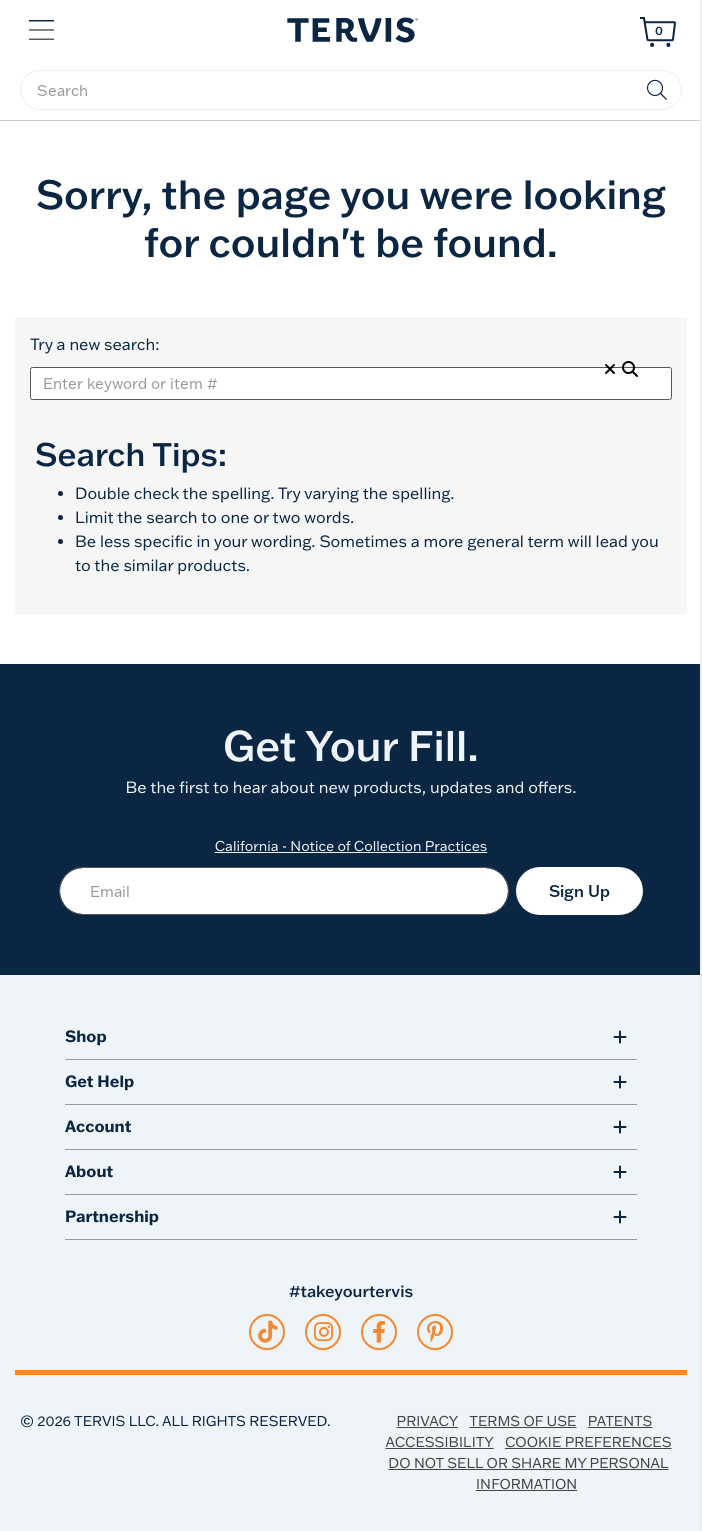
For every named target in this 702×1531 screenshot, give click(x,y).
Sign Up (579, 891)
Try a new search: (94, 345)
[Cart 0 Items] (658, 32)
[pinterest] (435, 1332)
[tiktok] (267, 1332)
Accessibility (439, 1442)
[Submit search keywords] (657, 90)
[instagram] (323, 1332)
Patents (620, 1421)
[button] (43, 28)
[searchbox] (351, 90)
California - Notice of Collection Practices (351, 846)
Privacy (427, 1421)
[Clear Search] (610, 369)
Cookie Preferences (588, 1442)
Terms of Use (522, 1421)
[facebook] (379, 1332)
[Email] (284, 891)
